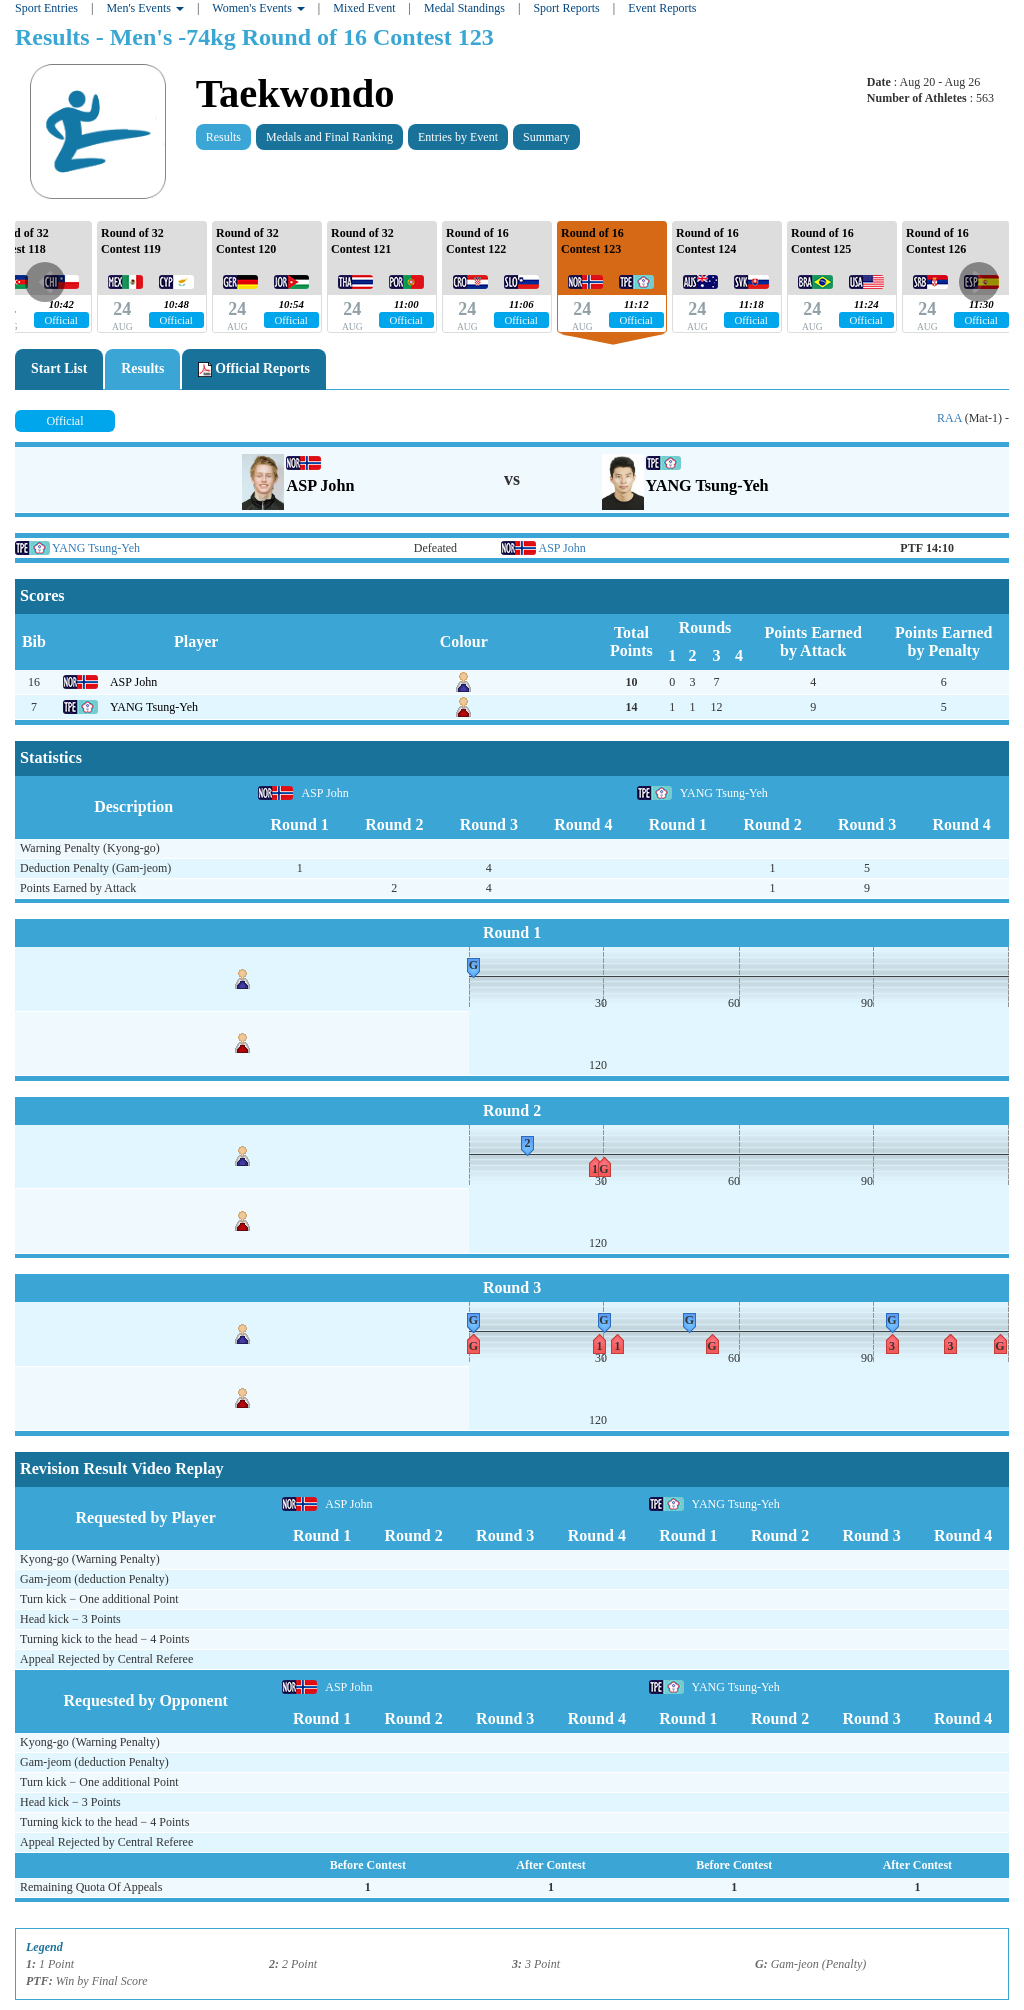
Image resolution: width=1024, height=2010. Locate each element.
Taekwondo (295, 93)
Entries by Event (458, 137)
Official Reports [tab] (254, 369)
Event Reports (662, 8)
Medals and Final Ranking (329, 137)
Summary (546, 137)
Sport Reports (566, 8)
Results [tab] (142, 368)
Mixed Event (364, 8)
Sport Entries (46, 8)
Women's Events (258, 8)
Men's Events (145, 8)
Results (223, 137)
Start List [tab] (59, 368)
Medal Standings (464, 8)
